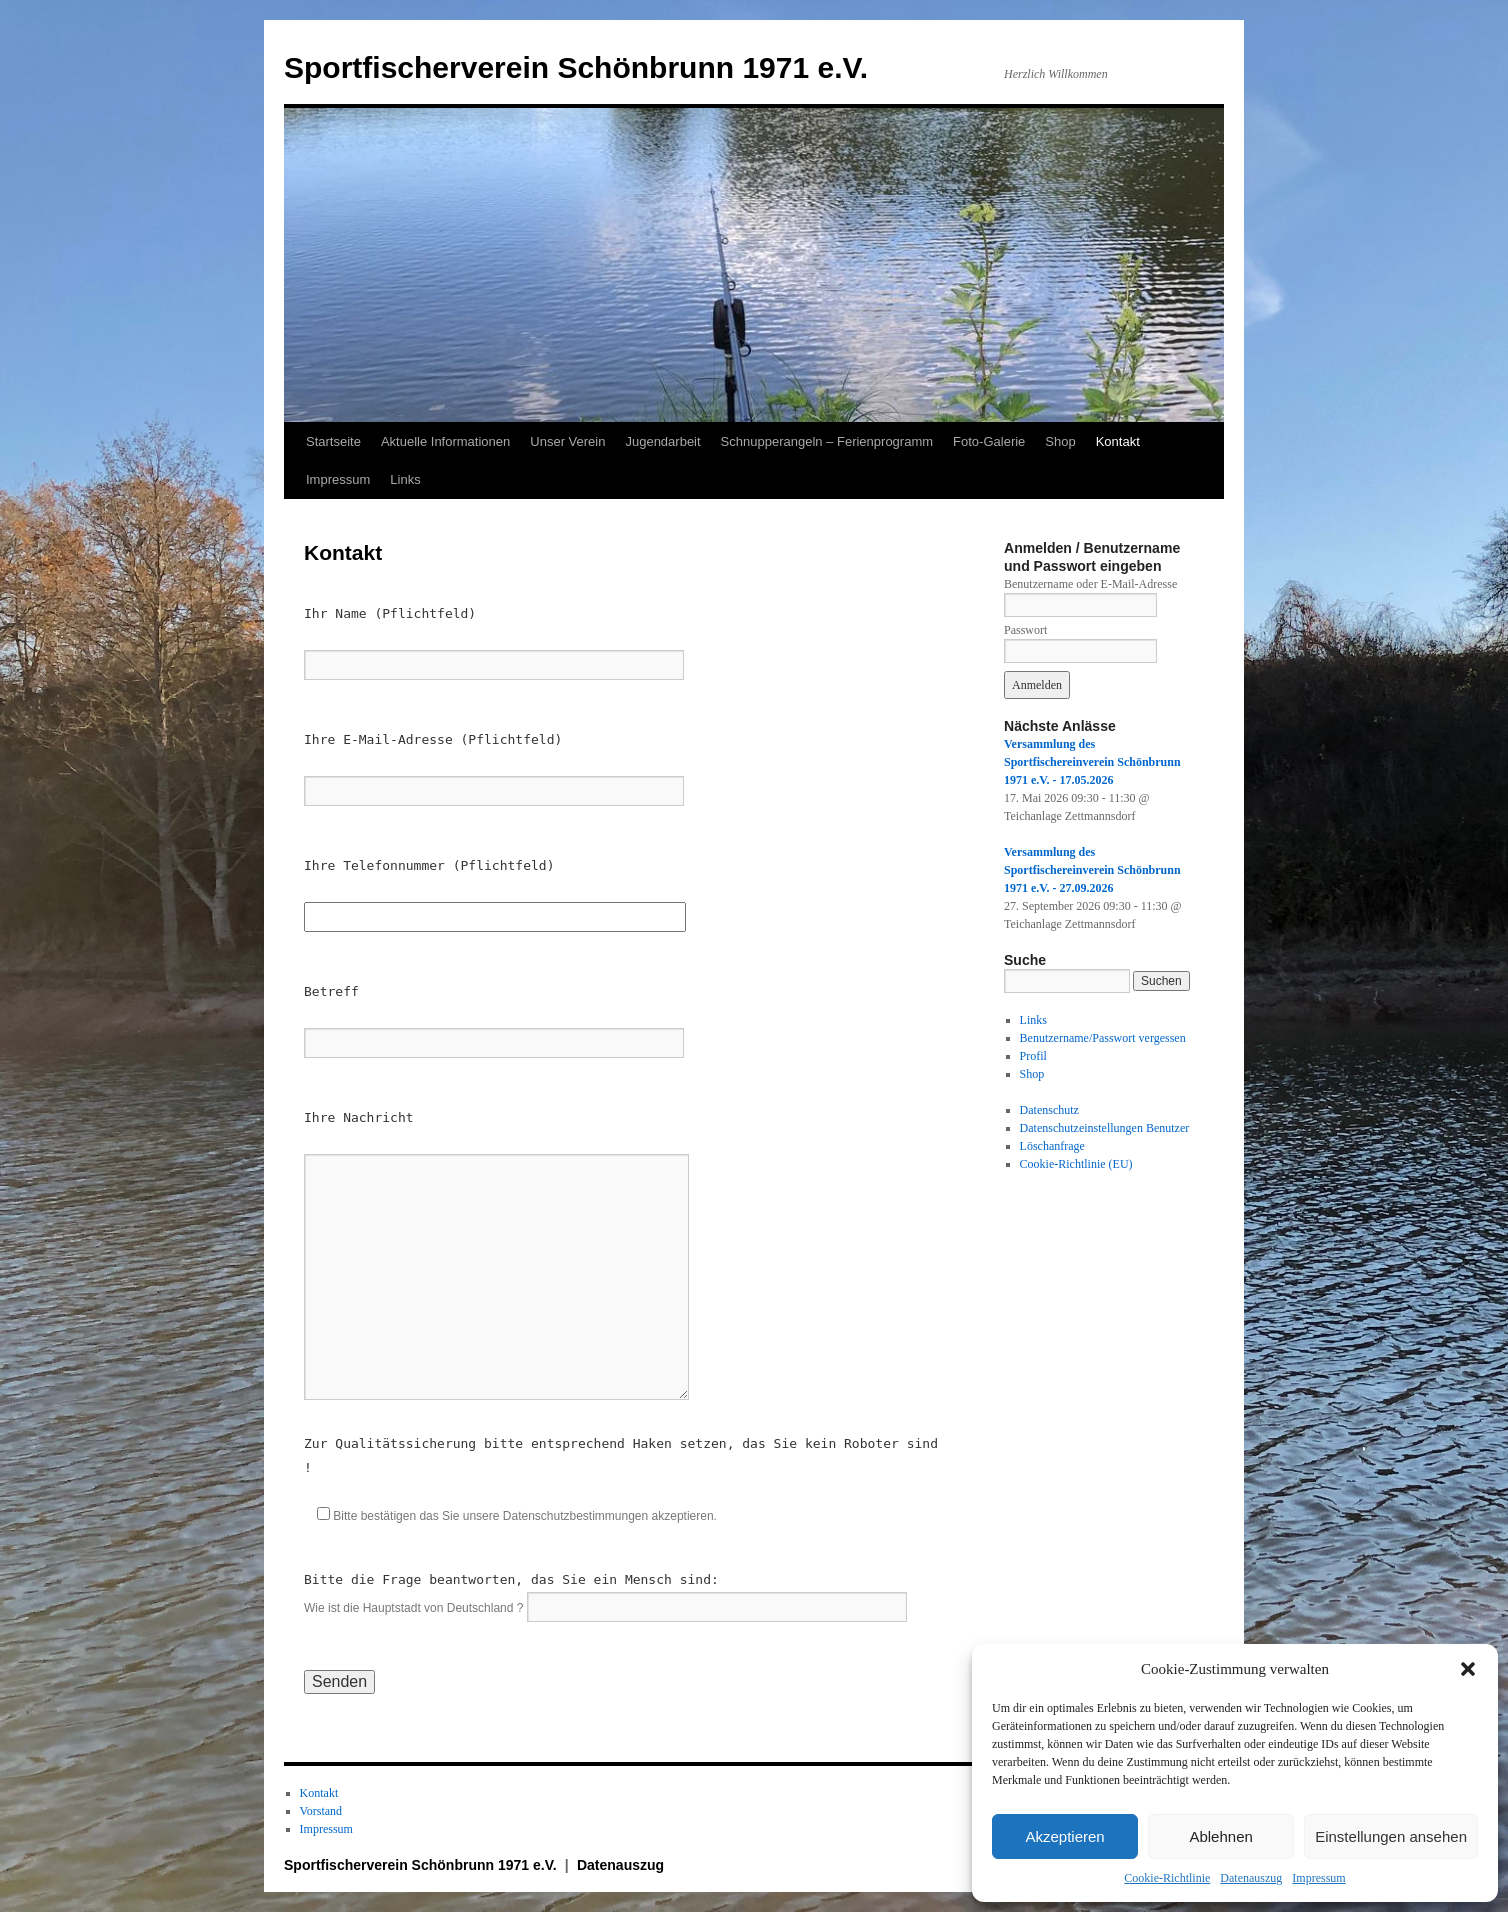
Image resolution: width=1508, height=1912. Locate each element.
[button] (1468, 1669)
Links (405, 479)
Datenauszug (1251, 1878)
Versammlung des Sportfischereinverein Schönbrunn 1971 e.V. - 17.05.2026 (1092, 762)
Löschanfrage (1052, 1146)
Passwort (1025, 630)
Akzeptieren (1064, 1836)
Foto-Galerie (989, 441)
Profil (1033, 1056)
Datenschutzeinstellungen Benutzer (1105, 1128)
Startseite (333, 441)
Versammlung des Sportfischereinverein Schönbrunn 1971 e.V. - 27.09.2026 (1092, 870)
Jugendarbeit (662, 441)
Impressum (1318, 1878)
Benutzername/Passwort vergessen (1103, 1038)
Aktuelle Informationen (445, 441)
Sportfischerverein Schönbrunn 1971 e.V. (576, 67)
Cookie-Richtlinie (1167, 1878)
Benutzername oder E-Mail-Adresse (1090, 584)
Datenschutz (1049, 1110)
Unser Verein (567, 441)
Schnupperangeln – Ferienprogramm (827, 441)
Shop (1060, 441)
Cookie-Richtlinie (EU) (1076, 1164)
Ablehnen (1220, 1836)
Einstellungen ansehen (1391, 1836)
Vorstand (321, 1811)
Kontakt (1118, 441)
